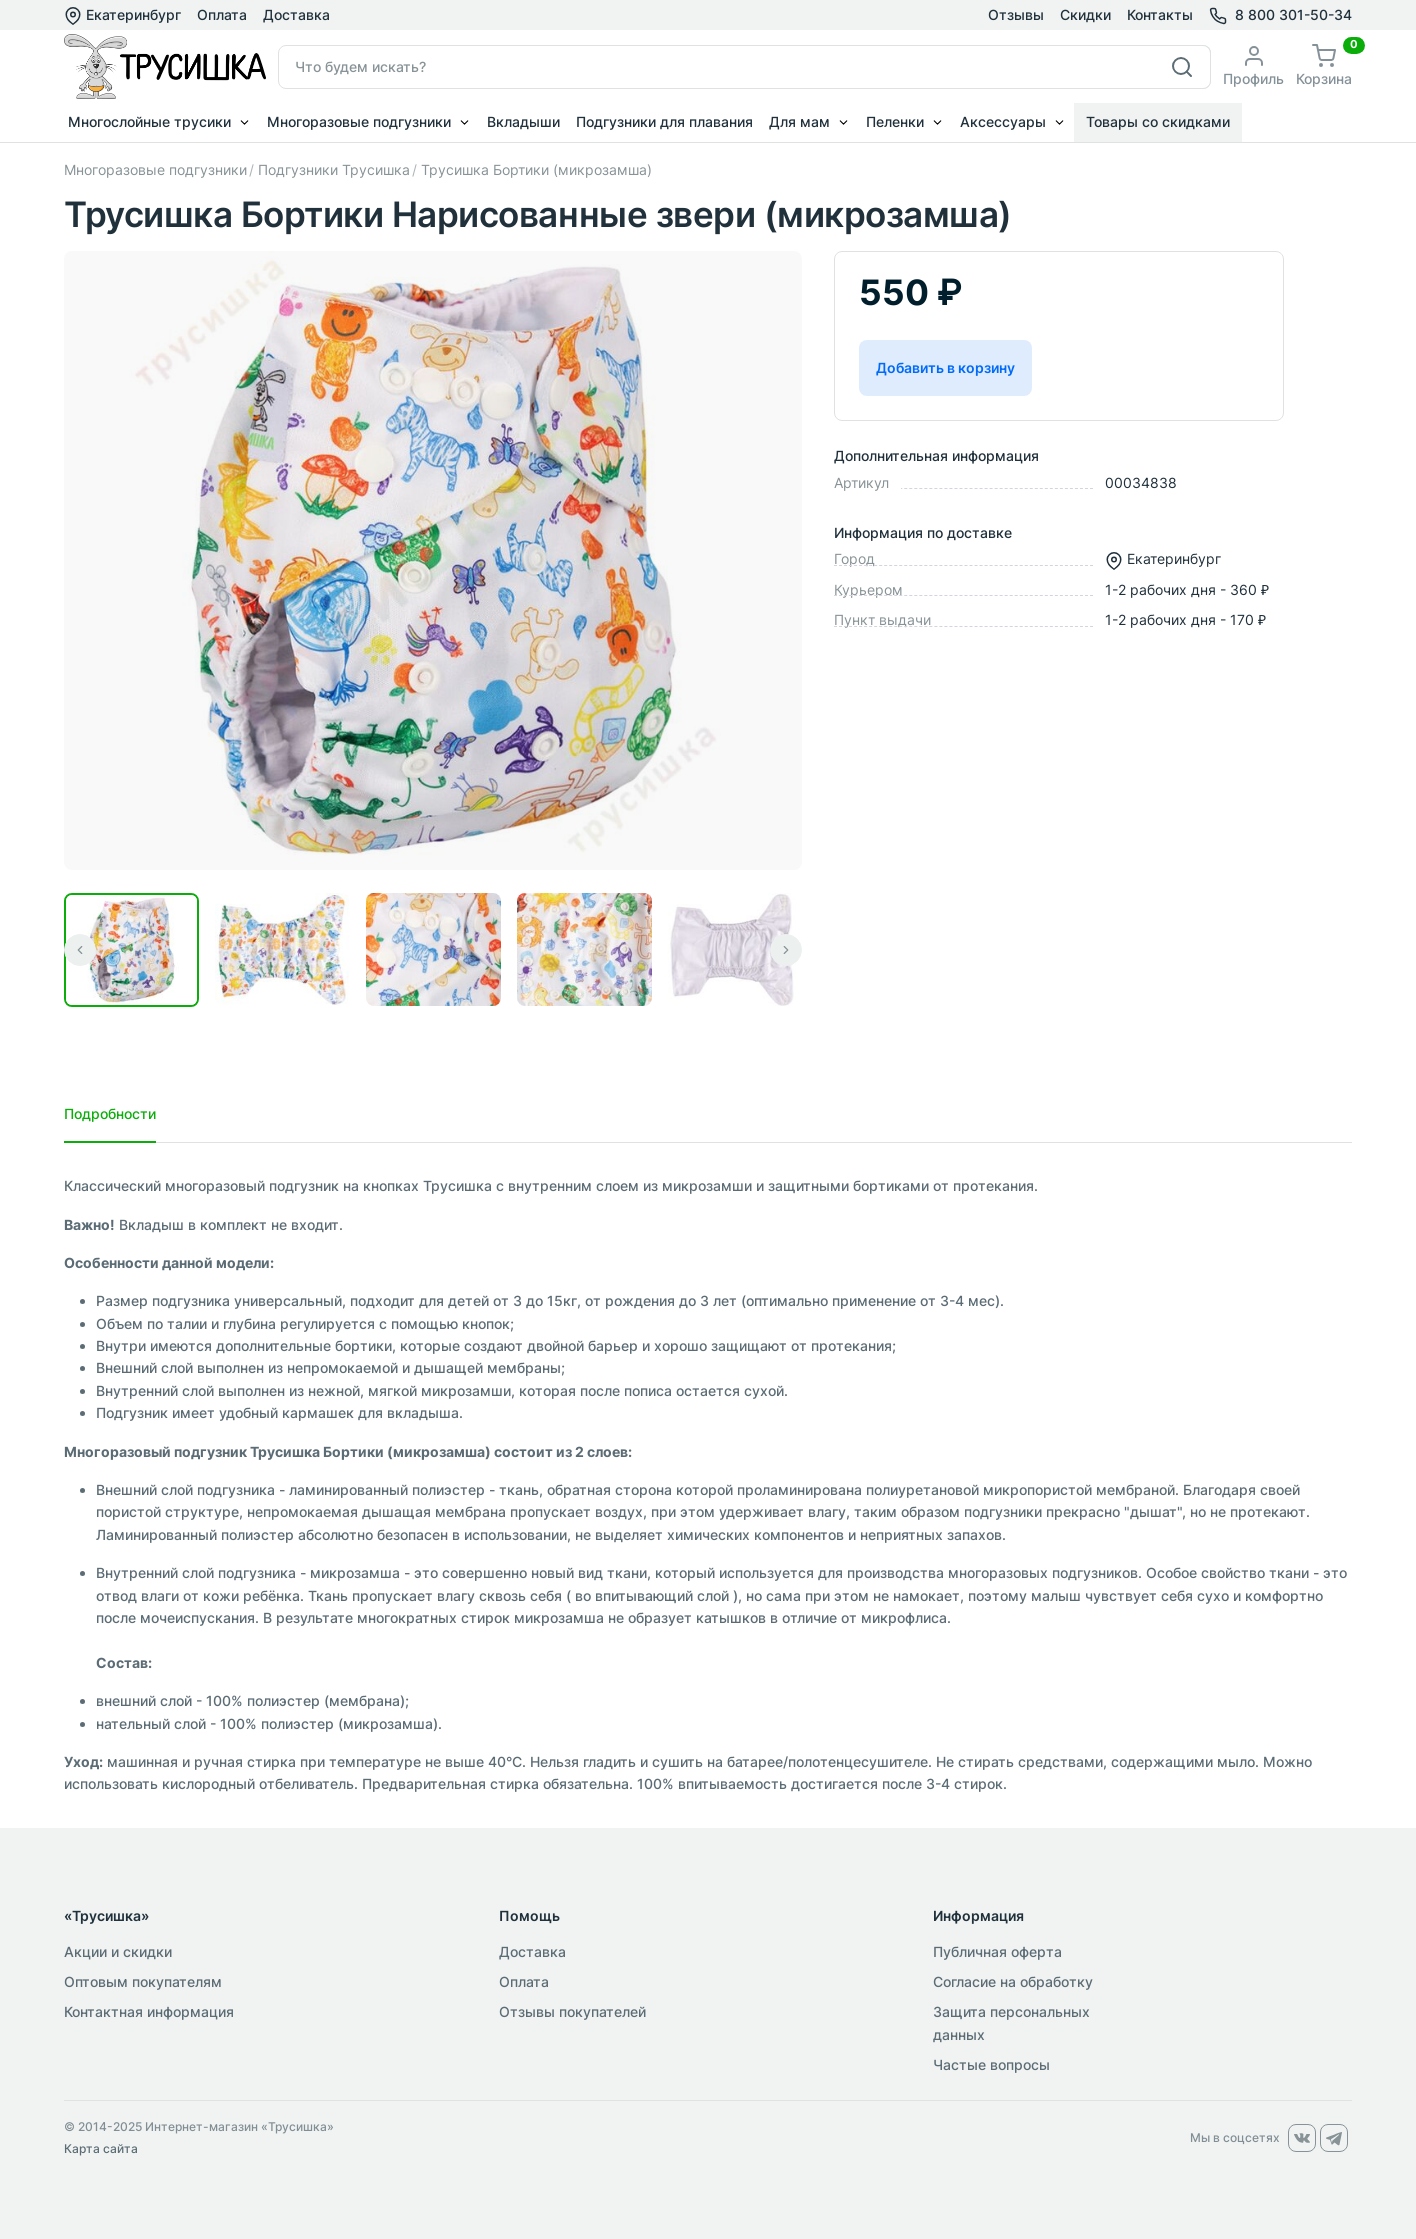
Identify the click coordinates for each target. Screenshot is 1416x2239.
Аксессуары (1003, 121)
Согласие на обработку (1013, 1981)
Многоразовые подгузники (359, 121)
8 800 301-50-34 (1293, 14)
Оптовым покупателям (143, 1981)
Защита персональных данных (1011, 2022)
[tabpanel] (708, 1485)
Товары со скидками (1158, 121)
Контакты (1160, 14)
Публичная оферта (997, 1951)
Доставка (296, 14)
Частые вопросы (991, 2064)
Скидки (1085, 14)
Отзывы (1016, 14)
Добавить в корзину (945, 367)
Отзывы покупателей (572, 2011)
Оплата (222, 14)
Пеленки (895, 121)
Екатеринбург (122, 15)
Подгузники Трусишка (334, 169)
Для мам (799, 121)
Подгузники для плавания (664, 121)
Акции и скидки (118, 1951)
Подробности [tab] (110, 1113)
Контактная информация (149, 2011)
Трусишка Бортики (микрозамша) (536, 169)
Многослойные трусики (149, 121)
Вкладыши (523, 121)
